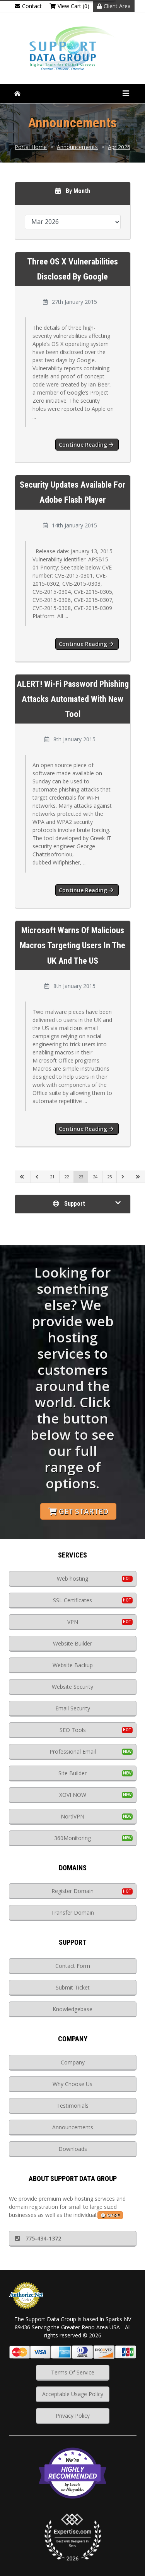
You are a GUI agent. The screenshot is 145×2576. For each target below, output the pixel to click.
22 (66, 1177)
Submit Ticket (73, 1987)
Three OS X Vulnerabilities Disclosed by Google (72, 268)
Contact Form (72, 1965)
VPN (72, 1621)
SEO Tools (73, 1730)
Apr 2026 (119, 147)
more (110, 2215)
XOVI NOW (72, 1794)
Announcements (77, 147)
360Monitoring (72, 1838)
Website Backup (73, 1665)
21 (52, 1177)
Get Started (78, 1511)
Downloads (72, 2148)
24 (95, 1177)
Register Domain (72, 1891)
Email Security (72, 1708)
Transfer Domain (72, 1912)
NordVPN (72, 1816)
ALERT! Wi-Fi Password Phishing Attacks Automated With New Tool (73, 699)
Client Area (114, 6)
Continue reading (86, 444)
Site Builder (72, 1773)
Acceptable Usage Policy (72, 2394)
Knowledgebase (72, 2009)
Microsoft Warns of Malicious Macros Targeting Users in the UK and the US (72, 945)
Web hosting (72, 1578)
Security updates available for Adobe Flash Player (73, 492)
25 (109, 1177)
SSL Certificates (72, 1600)
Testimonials (72, 2105)
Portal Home (31, 147)
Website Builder (72, 1643)
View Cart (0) (69, 6)
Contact (28, 6)
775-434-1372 (38, 2238)
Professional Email (72, 1751)
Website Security (72, 1686)
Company (73, 2062)
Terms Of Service (72, 2372)
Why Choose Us (72, 2084)
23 (80, 1177)
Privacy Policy (73, 2415)
